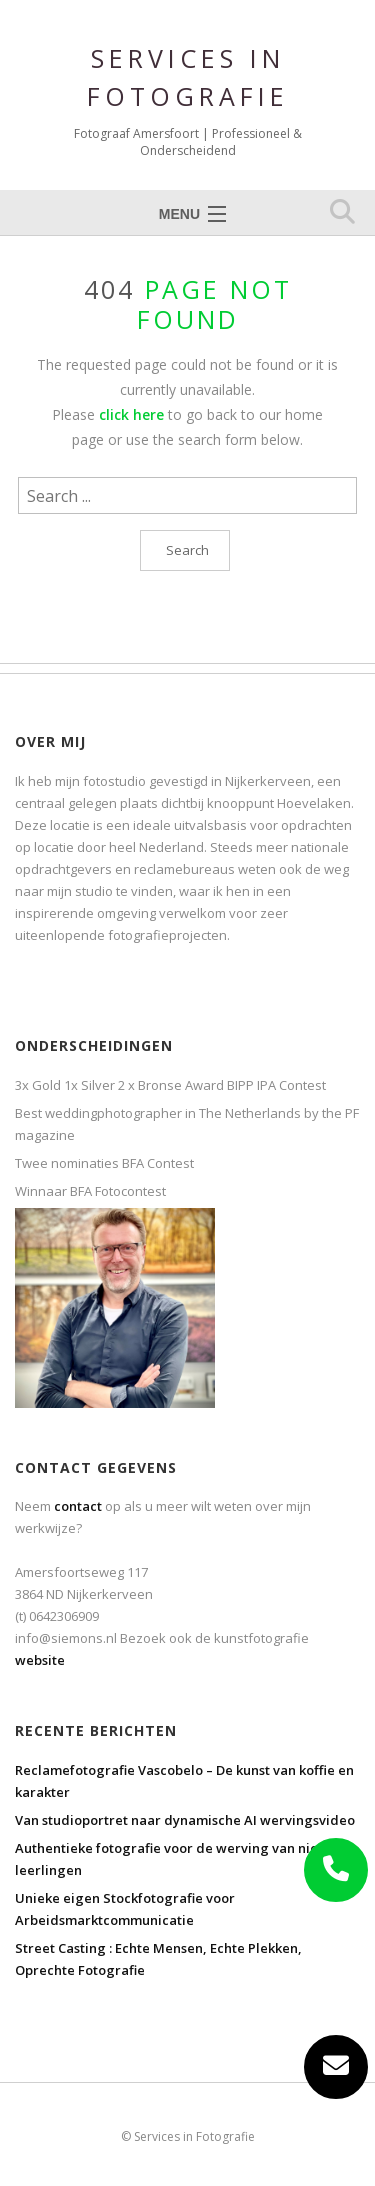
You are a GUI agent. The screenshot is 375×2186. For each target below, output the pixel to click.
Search (187, 550)
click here (131, 414)
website (40, 1660)
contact (78, 1506)
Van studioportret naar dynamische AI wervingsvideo (185, 1820)
